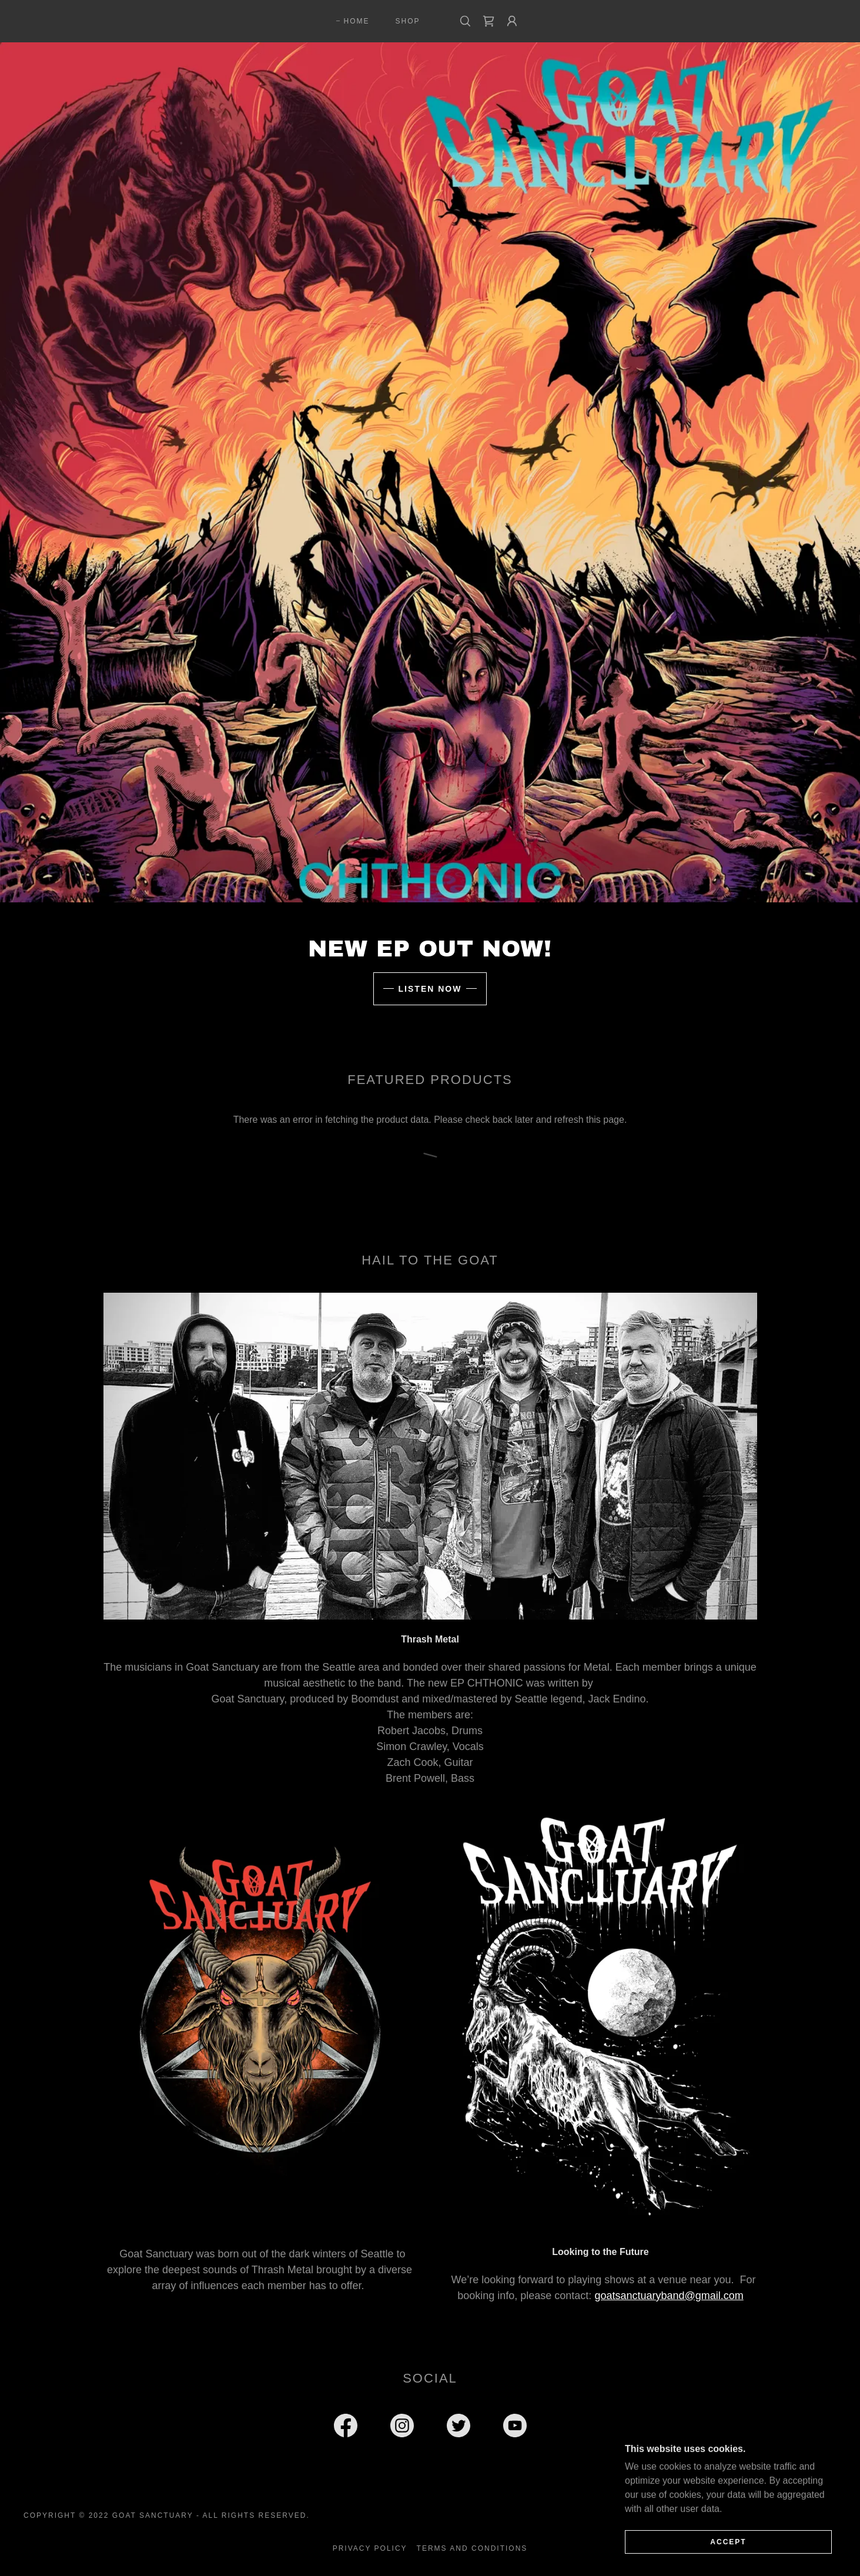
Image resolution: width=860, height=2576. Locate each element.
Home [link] (356, 21)
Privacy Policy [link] (370, 2548)
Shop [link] (408, 21)
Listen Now (430, 988)
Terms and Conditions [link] (472, 2548)
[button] (512, 21)
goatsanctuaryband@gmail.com (668, 2295)
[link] (488, 21)
